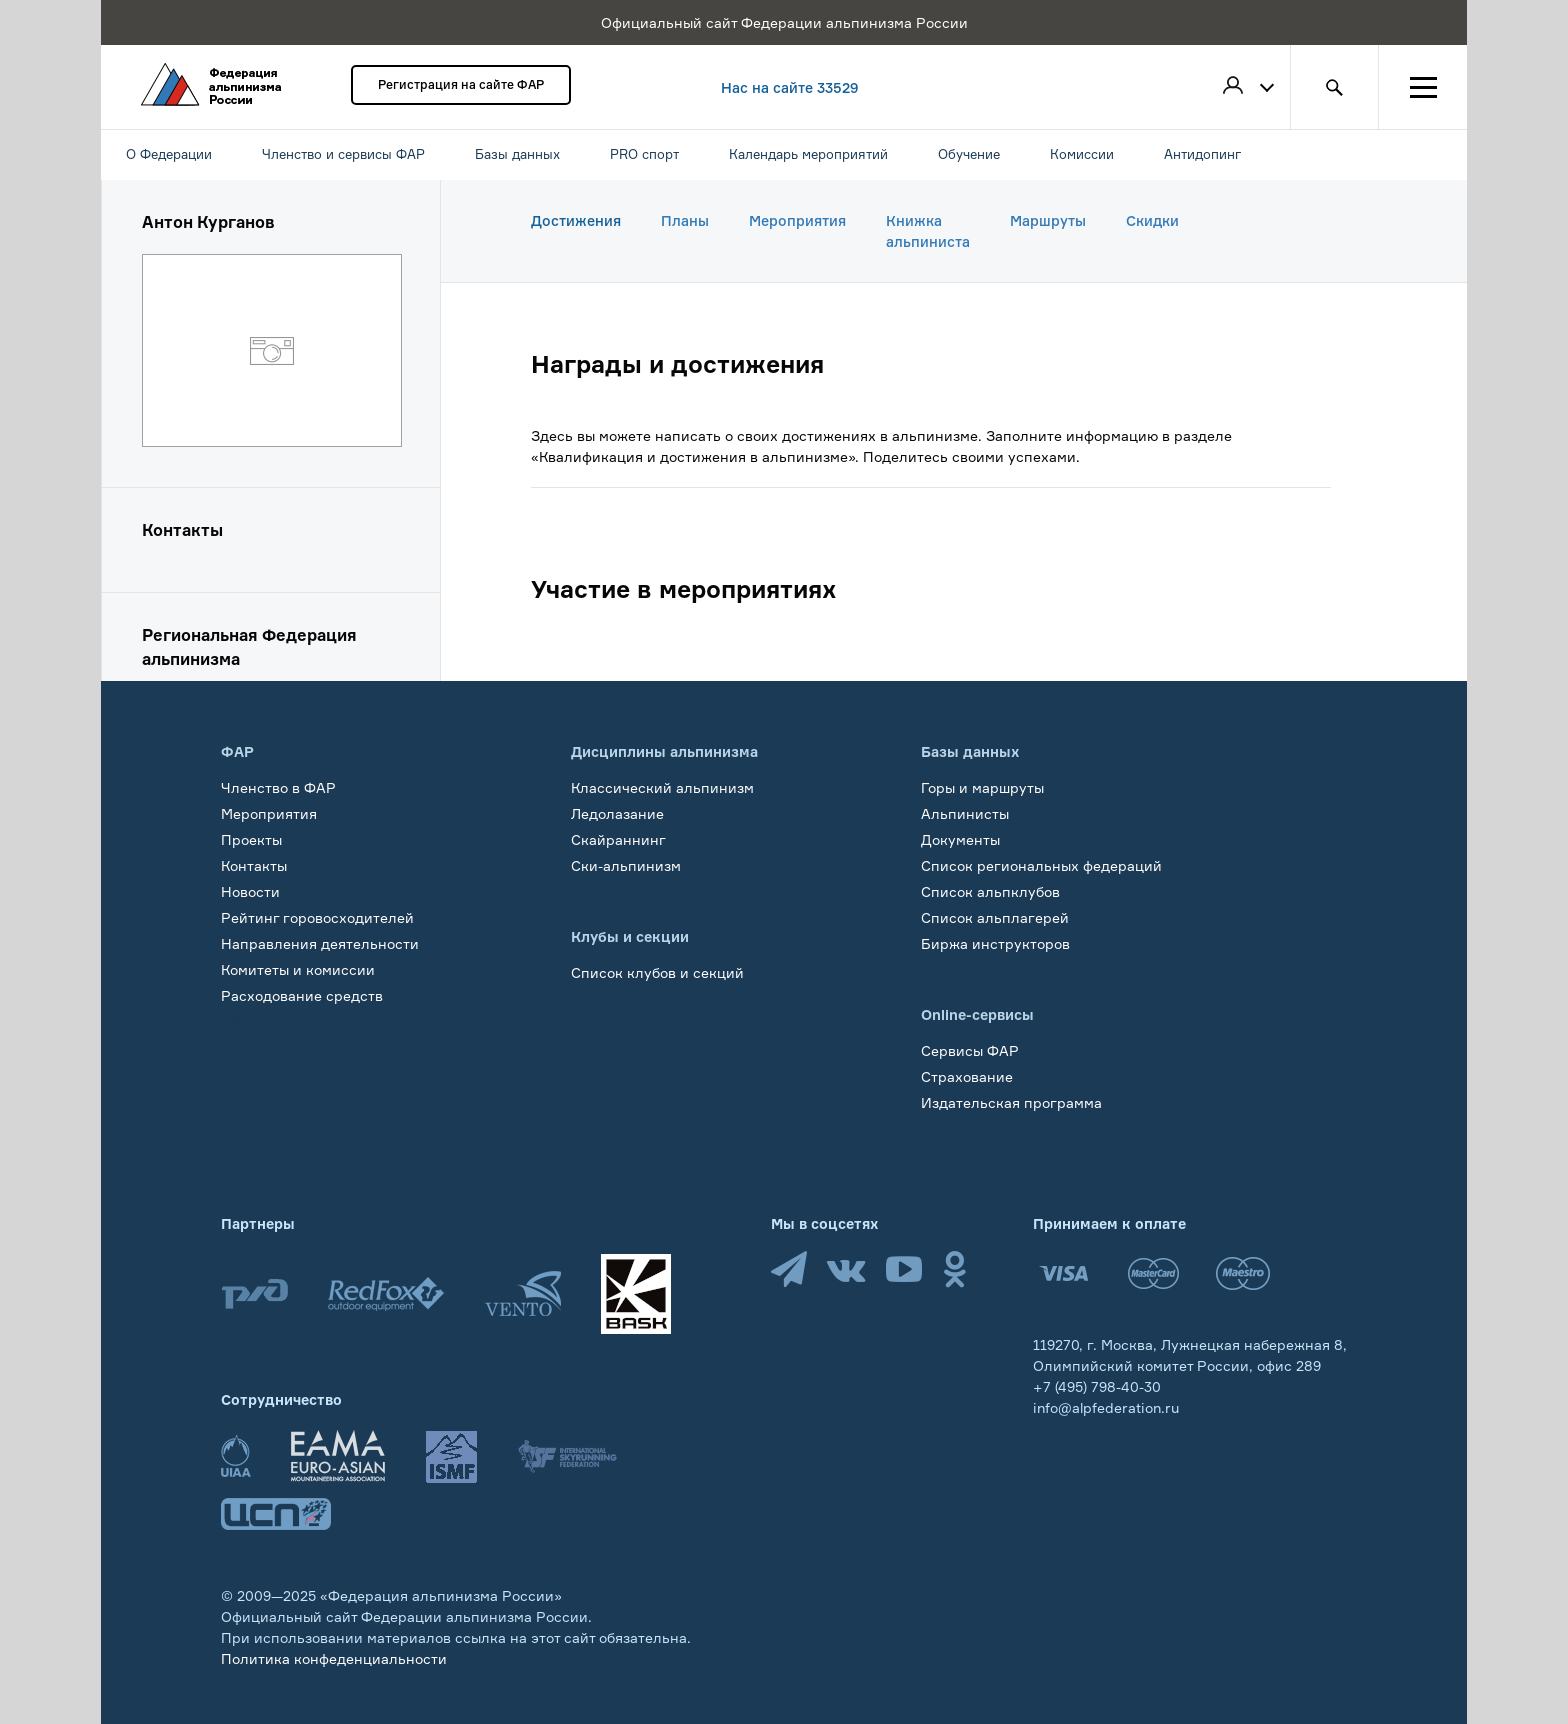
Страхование (967, 1076)
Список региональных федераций (1041, 865)
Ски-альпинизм (626, 865)
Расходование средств (302, 995)
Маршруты (1048, 220)
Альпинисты (965, 813)
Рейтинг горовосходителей (317, 917)
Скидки (1152, 220)
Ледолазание (617, 813)
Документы (960, 839)
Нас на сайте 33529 (790, 87)
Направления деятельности (320, 943)
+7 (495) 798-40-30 (1097, 1386)
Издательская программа (1011, 1102)
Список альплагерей (995, 917)
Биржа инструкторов (995, 943)
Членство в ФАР (278, 787)
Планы (685, 220)
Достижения (576, 220)
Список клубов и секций (657, 972)
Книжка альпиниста (928, 231)
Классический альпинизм (662, 787)
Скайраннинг (618, 839)
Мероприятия (797, 220)
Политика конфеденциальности (334, 1658)
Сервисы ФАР (970, 1050)
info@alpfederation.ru (1106, 1407)
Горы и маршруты (982, 787)
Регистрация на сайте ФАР (461, 84)
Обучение (255, 1021)
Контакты (254, 865)
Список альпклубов (990, 891)
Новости (250, 891)
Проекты (251, 839)
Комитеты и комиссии (298, 969)
